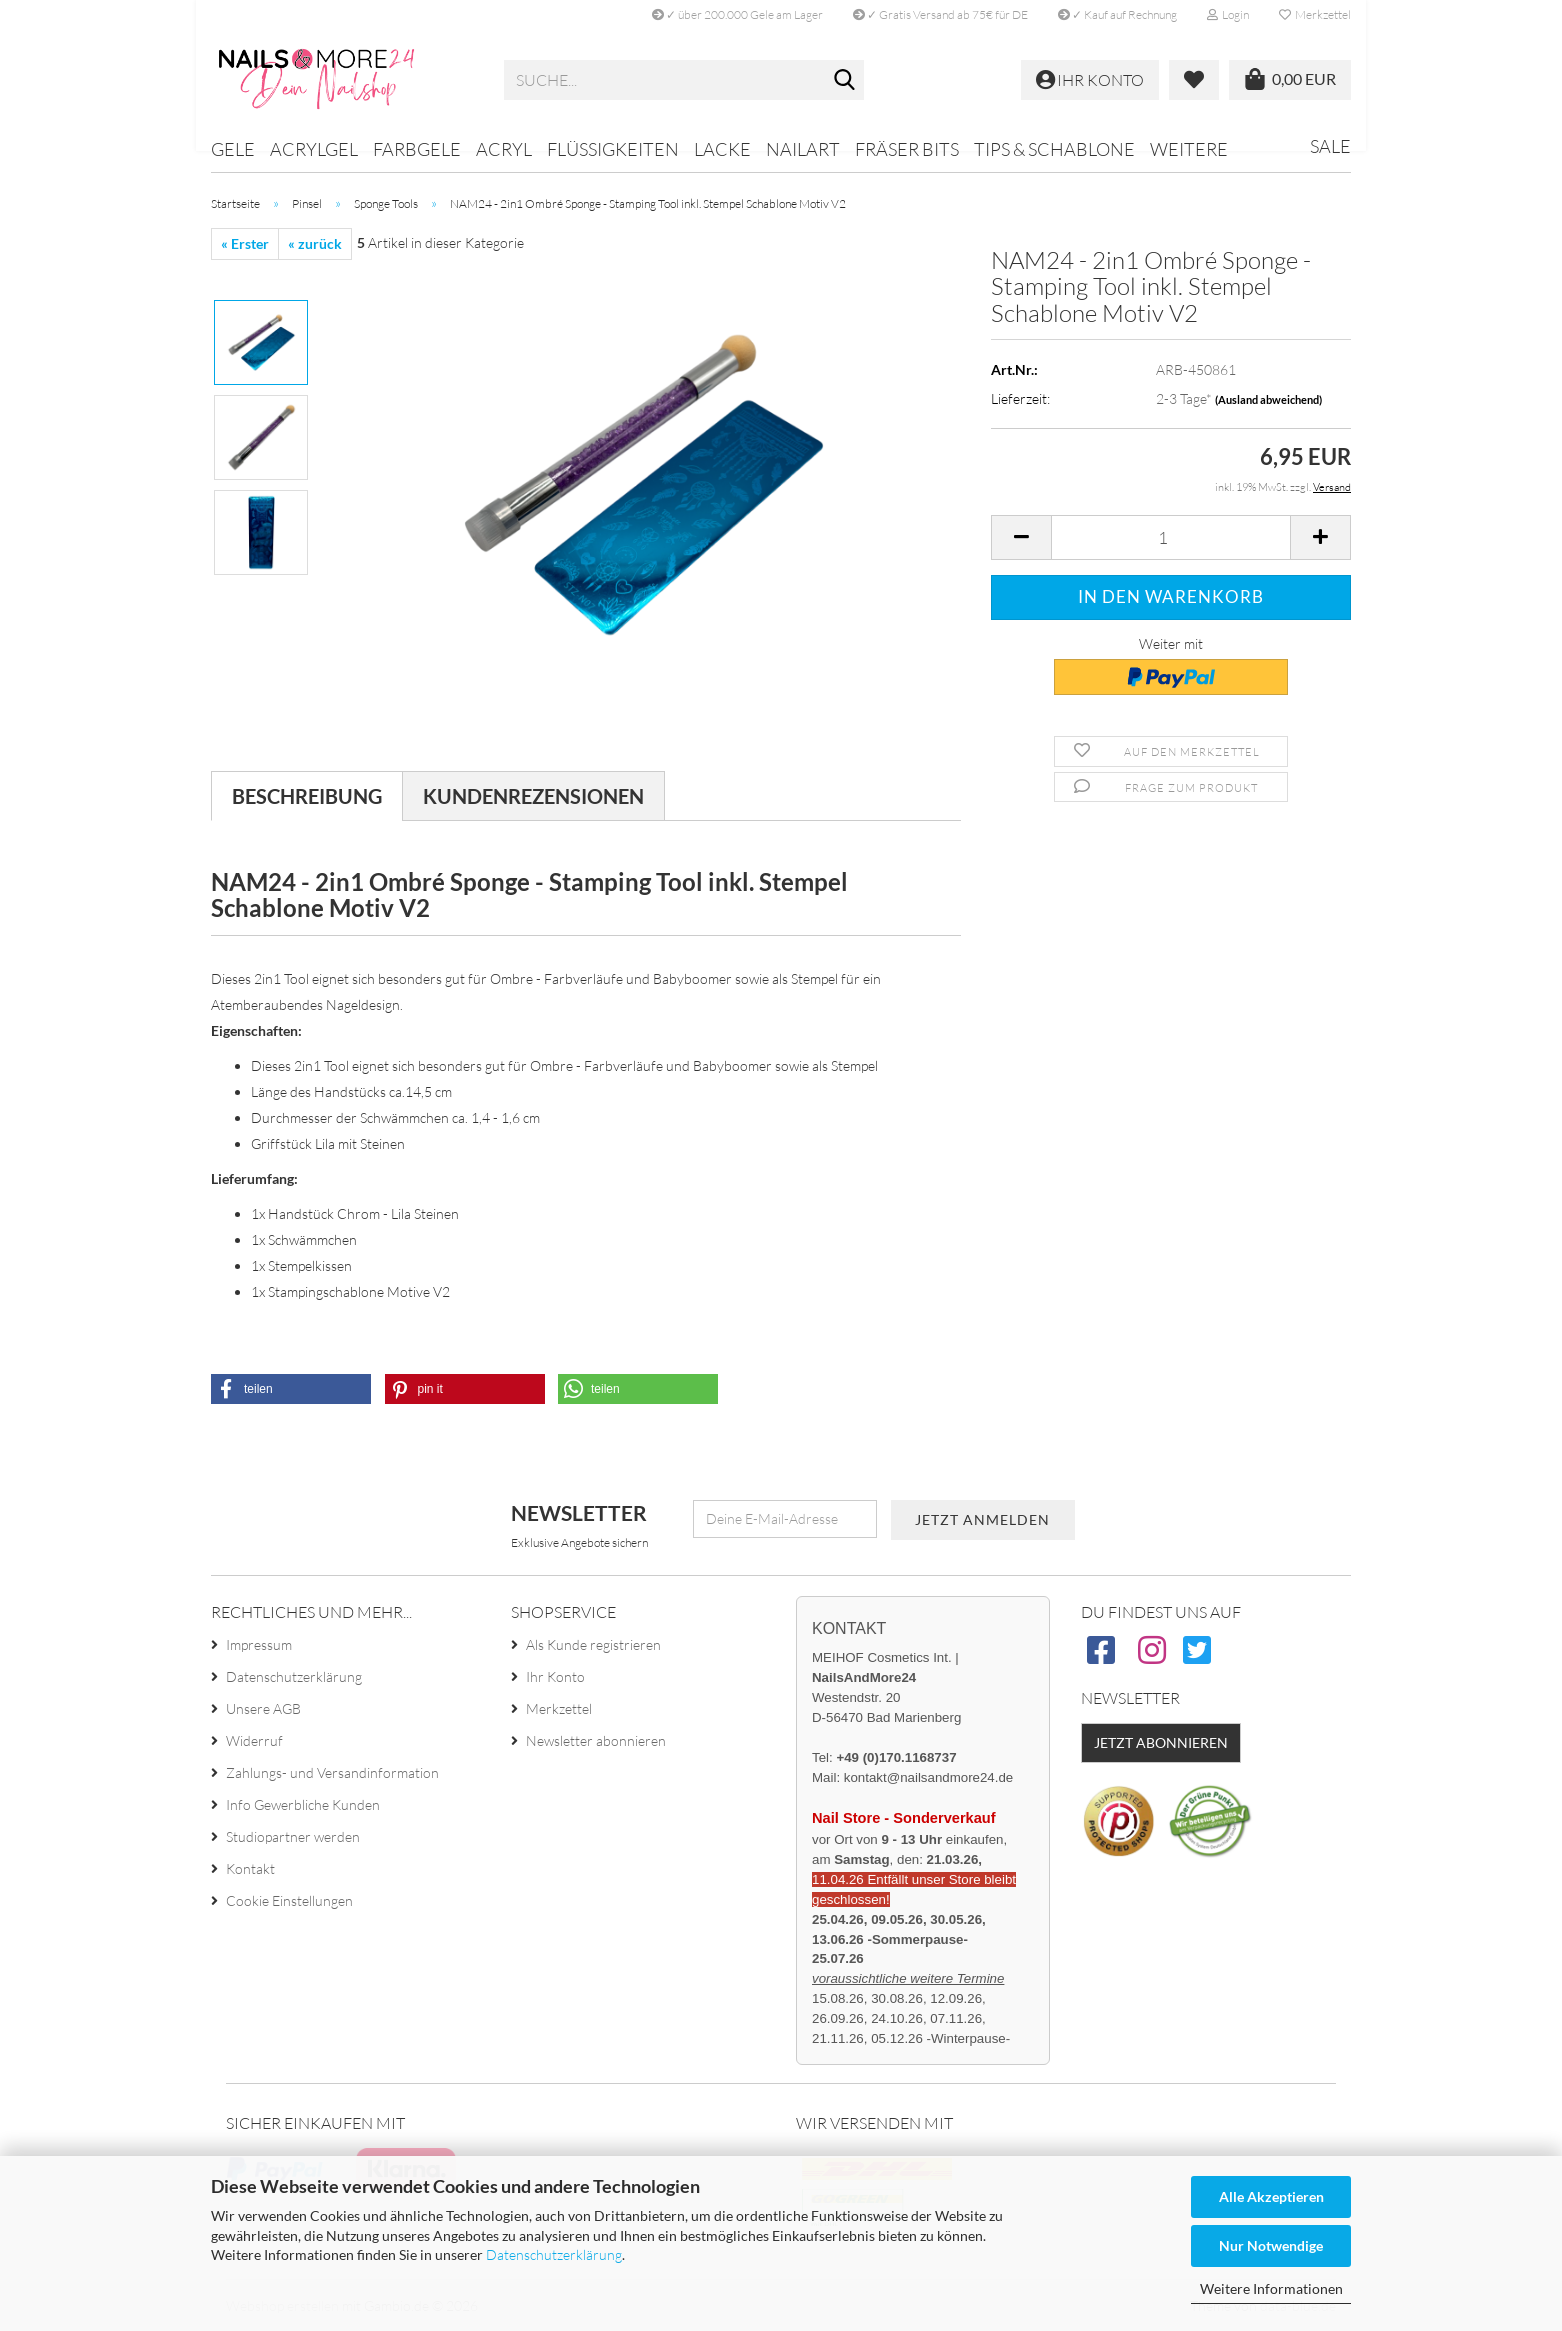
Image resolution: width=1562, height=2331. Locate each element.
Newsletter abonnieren (596, 1740)
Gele (233, 149)
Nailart (803, 149)
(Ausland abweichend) (1268, 399)
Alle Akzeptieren (1271, 2196)
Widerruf (254, 1740)
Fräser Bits (907, 149)
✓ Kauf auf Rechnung (1117, 14)
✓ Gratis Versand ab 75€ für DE (940, 14)
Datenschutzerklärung (554, 2254)
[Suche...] (845, 81)
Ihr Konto (555, 1676)
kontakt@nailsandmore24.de (928, 1777)
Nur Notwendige (1271, 2245)
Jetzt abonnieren (1161, 1742)
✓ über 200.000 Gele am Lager (737, 14)
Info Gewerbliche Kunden (303, 1804)
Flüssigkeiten (613, 149)
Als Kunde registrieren (593, 1644)
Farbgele (417, 149)
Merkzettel (1315, 14)
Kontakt (250, 1868)
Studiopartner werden (293, 1836)
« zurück (315, 243)
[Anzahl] (1171, 537)
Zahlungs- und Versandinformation (332, 1772)
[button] (1021, 537)
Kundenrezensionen (533, 796)
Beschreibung (307, 796)
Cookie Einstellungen (289, 1900)
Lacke (722, 149)
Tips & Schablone (1054, 149)
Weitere (1189, 149)
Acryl (504, 149)
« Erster (245, 243)
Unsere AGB (263, 1708)
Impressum (259, 1644)
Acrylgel (314, 149)
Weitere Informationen (1271, 2288)
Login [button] (1228, 14)
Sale (1330, 146)
